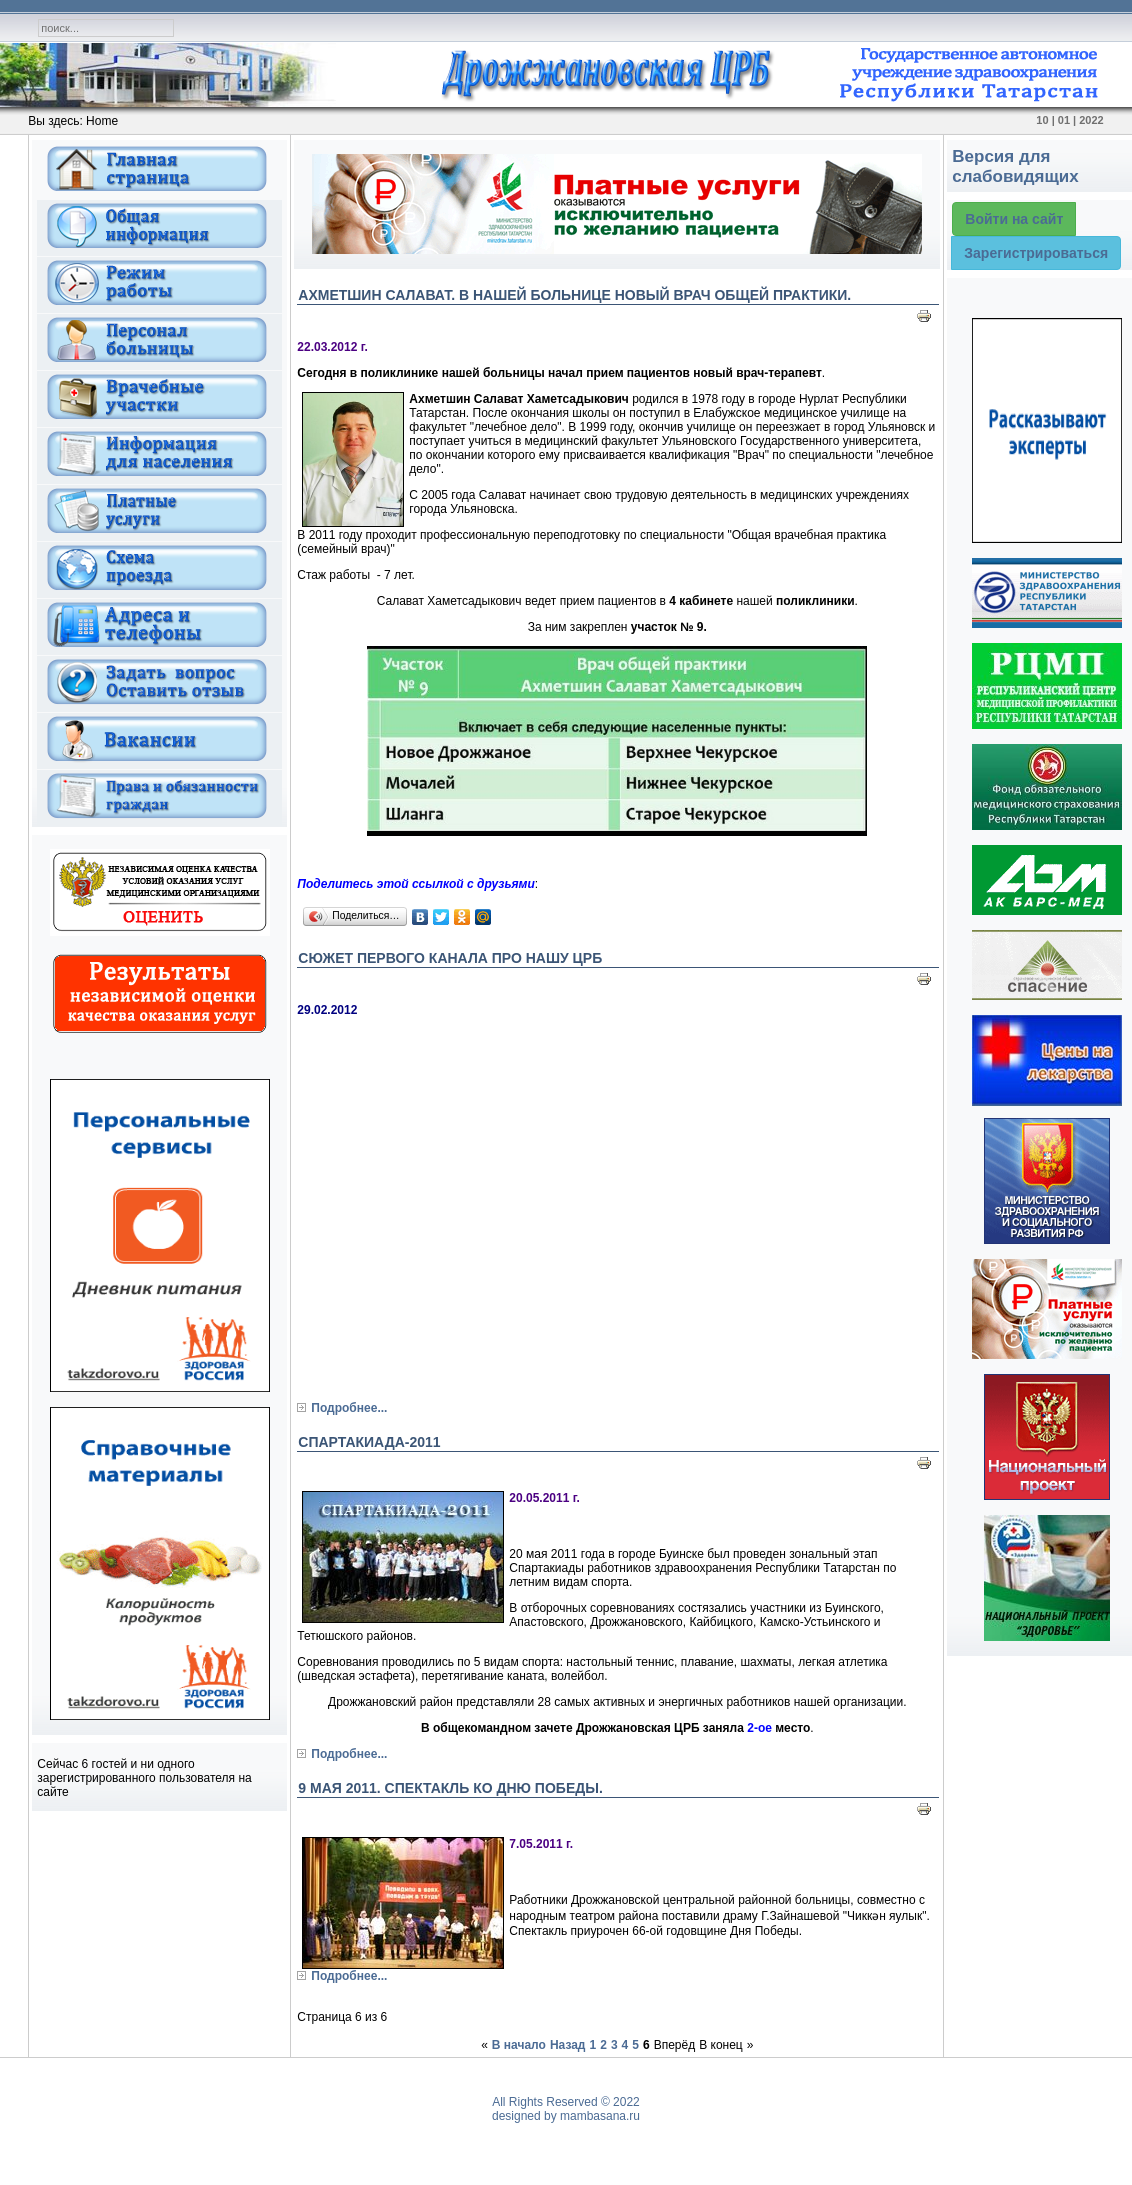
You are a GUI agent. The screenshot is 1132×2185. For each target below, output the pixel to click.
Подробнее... (349, 1408)
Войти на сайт (1014, 219)
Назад (568, 2045)
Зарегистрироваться (1036, 253)
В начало (519, 2045)
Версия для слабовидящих (1015, 166)
